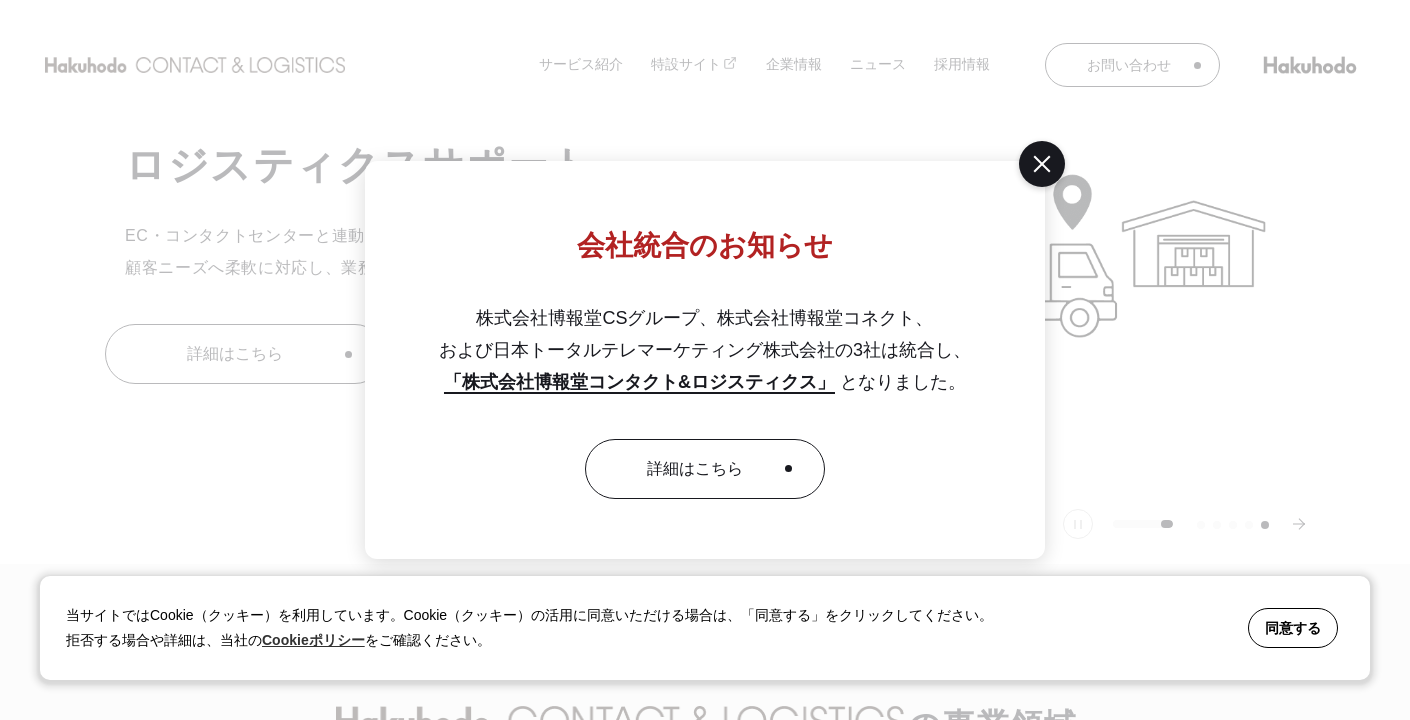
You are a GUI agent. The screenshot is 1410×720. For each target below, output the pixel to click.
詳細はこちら (695, 468)
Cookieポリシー (313, 640)
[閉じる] (1042, 164)
